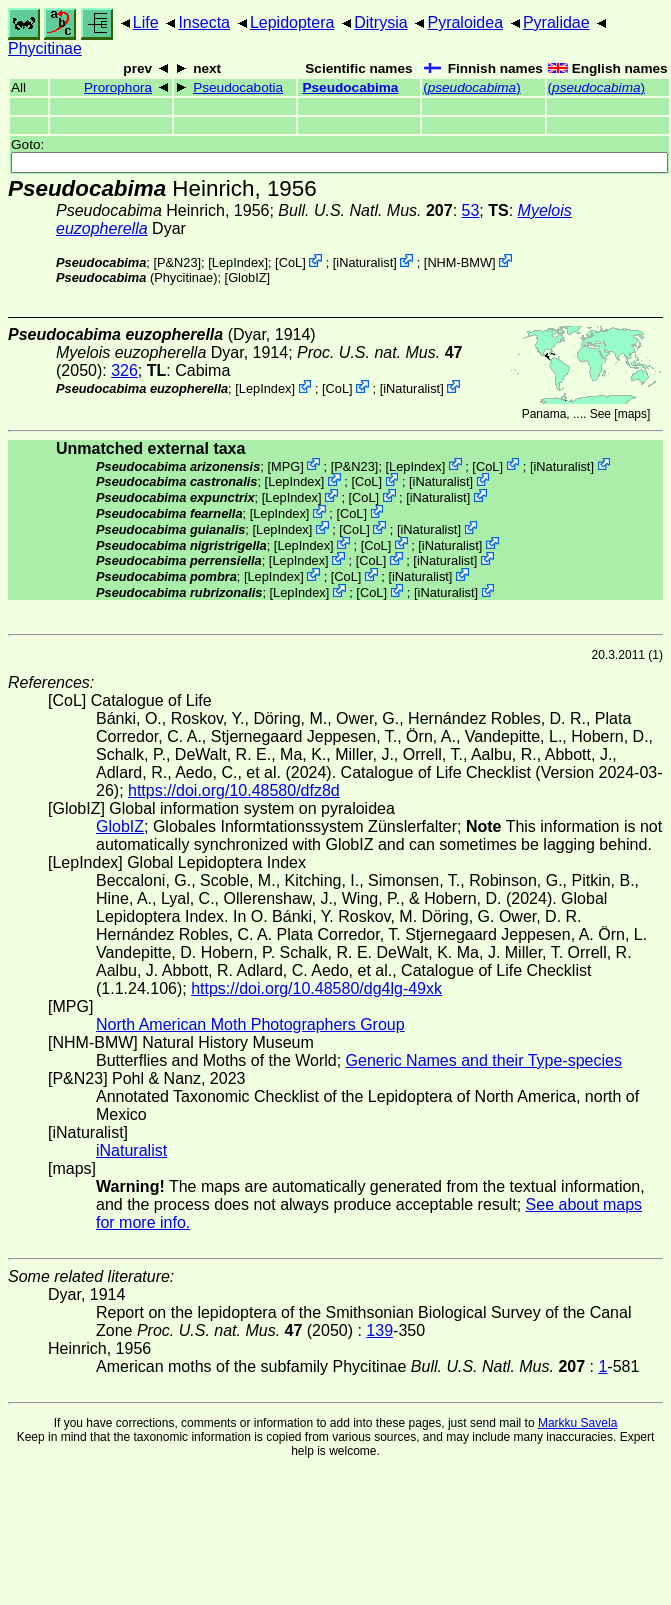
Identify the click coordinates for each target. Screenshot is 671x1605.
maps (632, 414)
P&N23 (177, 262)
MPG (285, 465)
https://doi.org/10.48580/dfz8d (234, 790)
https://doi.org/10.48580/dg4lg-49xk (316, 988)
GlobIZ (247, 277)
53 (471, 210)
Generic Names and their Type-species (484, 1060)
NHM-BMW (459, 262)
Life (146, 22)
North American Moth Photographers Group (250, 1024)
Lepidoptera (292, 22)
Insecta (204, 22)
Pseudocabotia (238, 87)
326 (124, 370)
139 (379, 1330)
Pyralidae (556, 22)
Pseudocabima (350, 87)
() (471, 87)
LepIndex (238, 262)
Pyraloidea (465, 22)
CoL (290, 262)
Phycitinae (45, 48)
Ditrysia (380, 22)
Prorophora (118, 87)
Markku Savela (577, 1423)
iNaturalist (364, 262)
